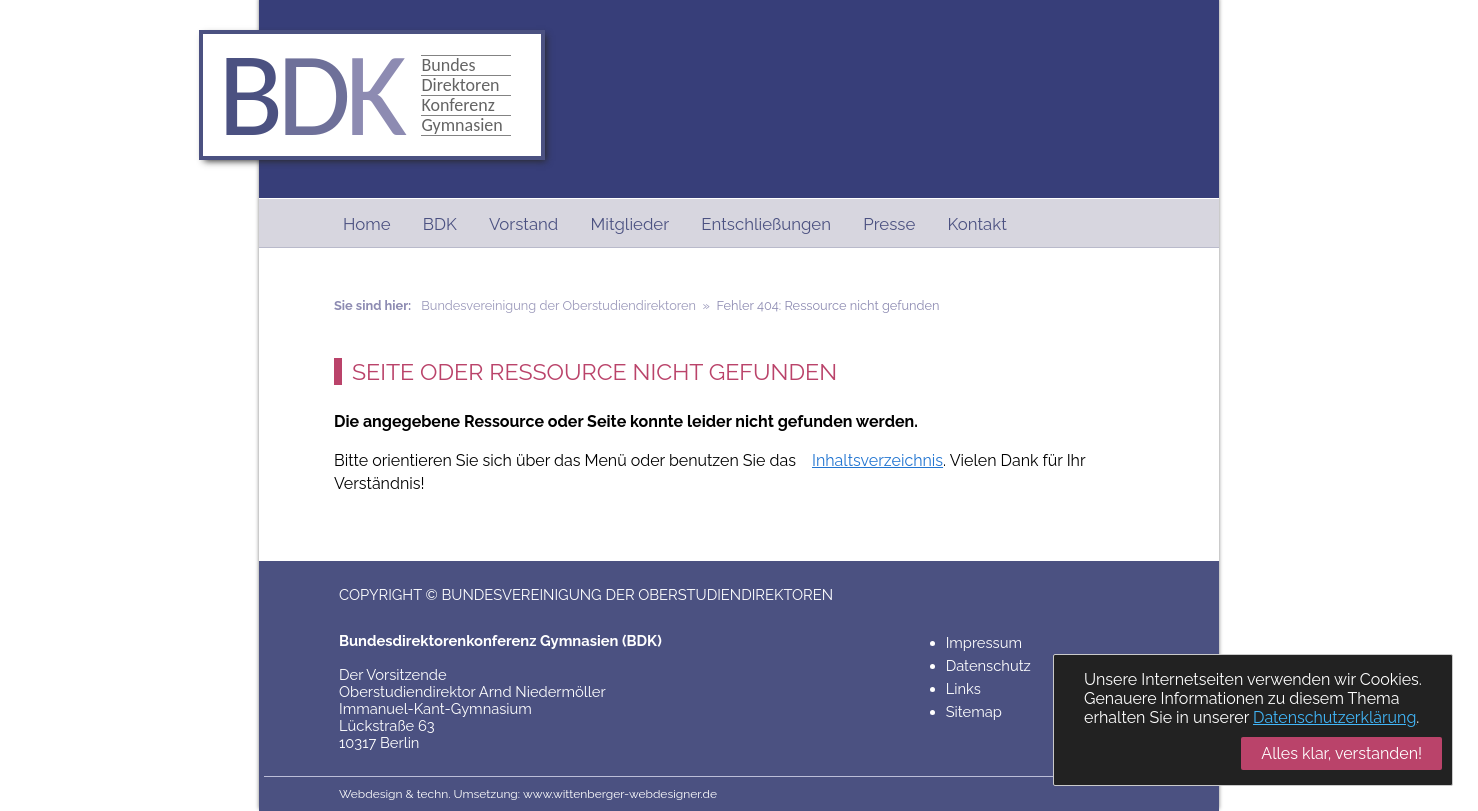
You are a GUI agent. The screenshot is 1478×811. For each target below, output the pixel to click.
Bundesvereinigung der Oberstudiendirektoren (558, 305)
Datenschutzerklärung (1334, 717)
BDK (440, 224)
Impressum (984, 642)
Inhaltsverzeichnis (877, 460)
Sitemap (974, 711)
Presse (889, 224)
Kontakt (977, 224)
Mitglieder (630, 224)
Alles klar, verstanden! (1341, 753)
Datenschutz (988, 665)
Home (367, 224)
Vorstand (523, 224)
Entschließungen (766, 224)
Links (963, 688)
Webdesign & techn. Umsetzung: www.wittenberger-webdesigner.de (528, 794)
